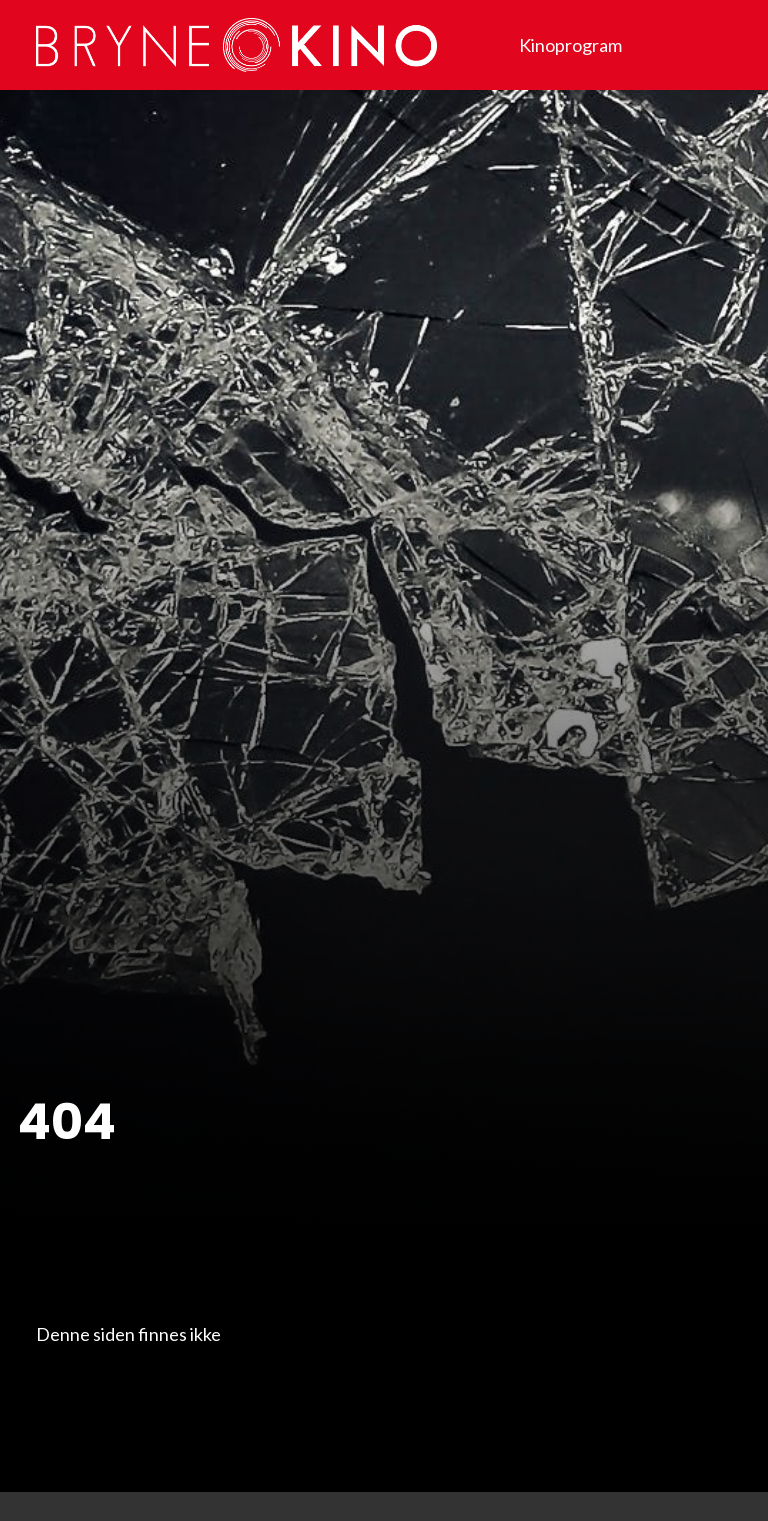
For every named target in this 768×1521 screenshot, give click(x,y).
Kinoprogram (570, 45)
